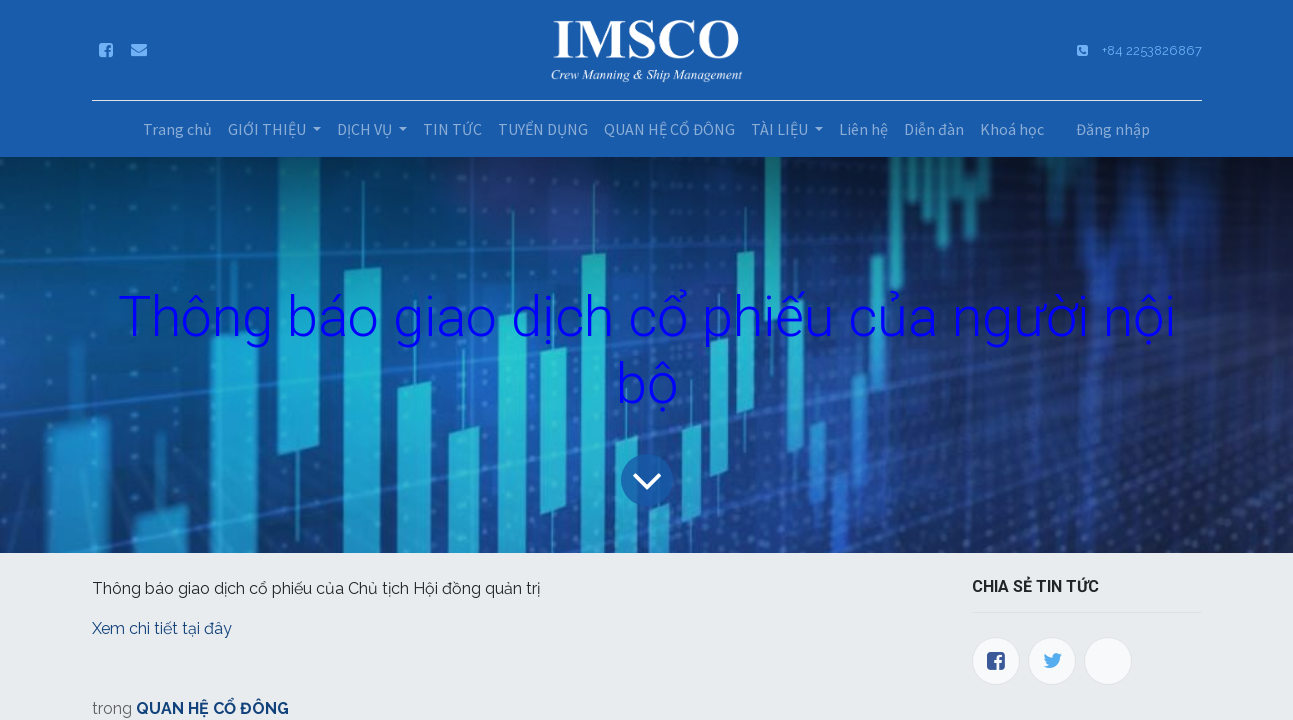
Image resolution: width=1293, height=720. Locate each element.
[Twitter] (1052, 661)
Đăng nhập (1113, 129)
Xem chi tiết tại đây (164, 628)
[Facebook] (996, 661)
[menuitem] (177, 129)
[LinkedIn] (1108, 661)
